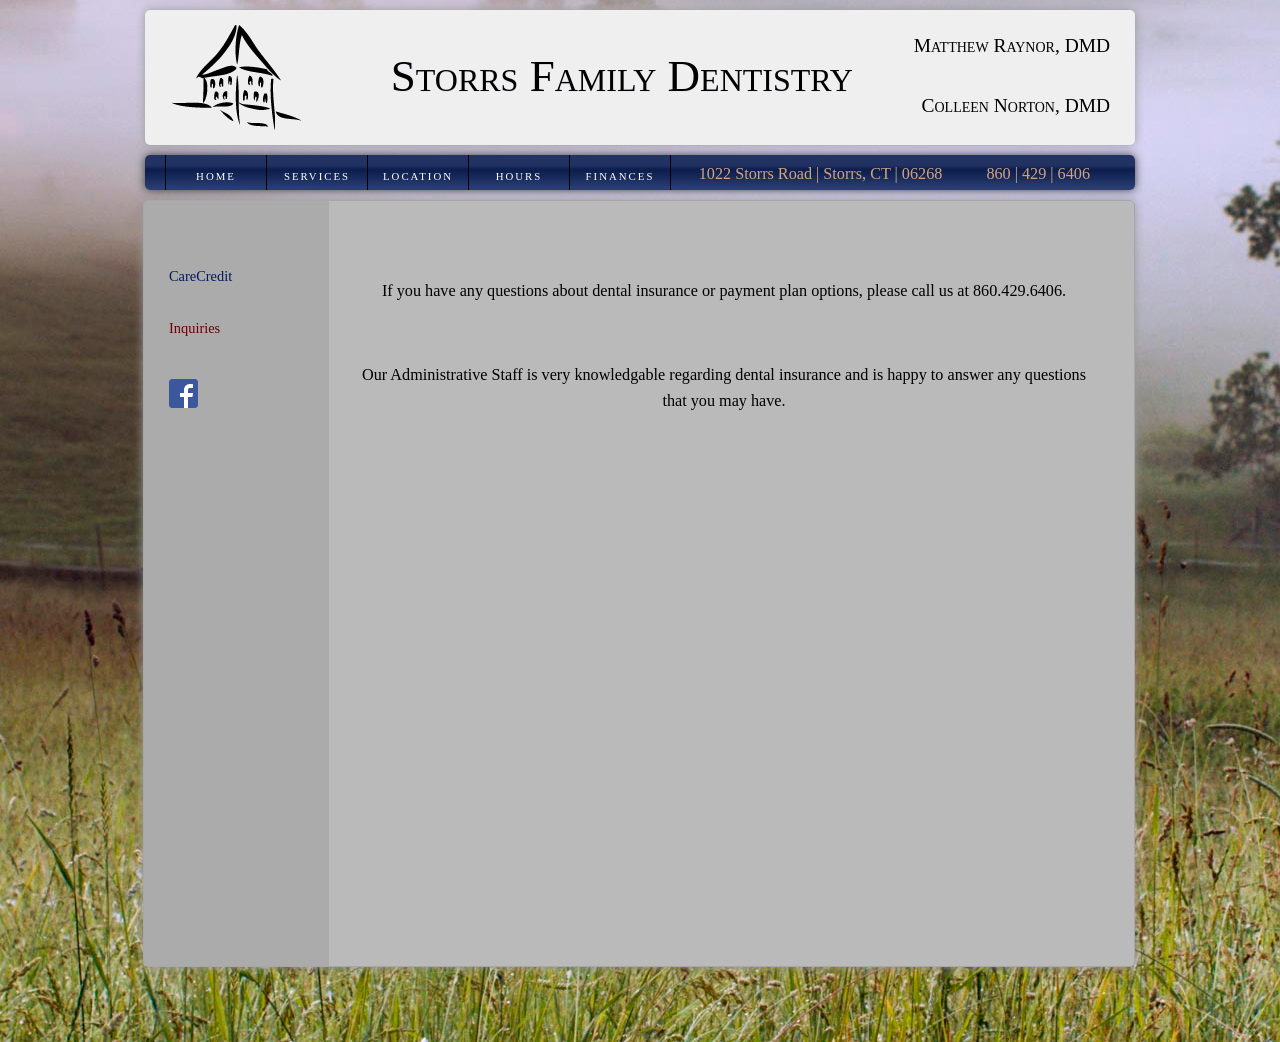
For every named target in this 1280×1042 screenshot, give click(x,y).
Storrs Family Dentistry (622, 76)
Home (216, 176)
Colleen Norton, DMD (1016, 105)
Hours (519, 176)
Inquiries (194, 328)
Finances (620, 176)
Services (317, 176)
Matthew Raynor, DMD (1012, 45)
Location (418, 176)
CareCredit (200, 276)
